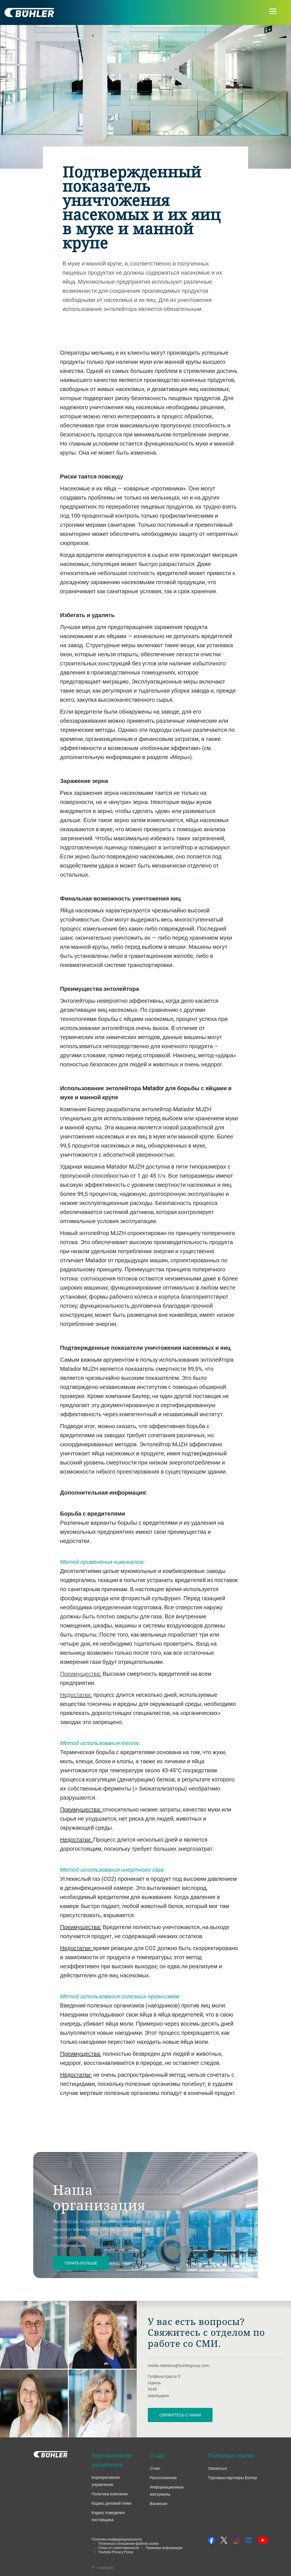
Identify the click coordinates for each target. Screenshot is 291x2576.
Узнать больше (81, 2263)
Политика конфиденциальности (117, 2539)
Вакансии (158, 2503)
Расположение (163, 2477)
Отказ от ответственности (118, 2547)
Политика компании (110, 2493)
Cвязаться (217, 2468)
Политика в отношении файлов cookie (128, 2543)
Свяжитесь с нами (180, 2415)
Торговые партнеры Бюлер (232, 2477)
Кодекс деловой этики (111, 2503)
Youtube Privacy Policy (116, 2552)
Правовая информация (164, 2547)
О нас (155, 2468)
